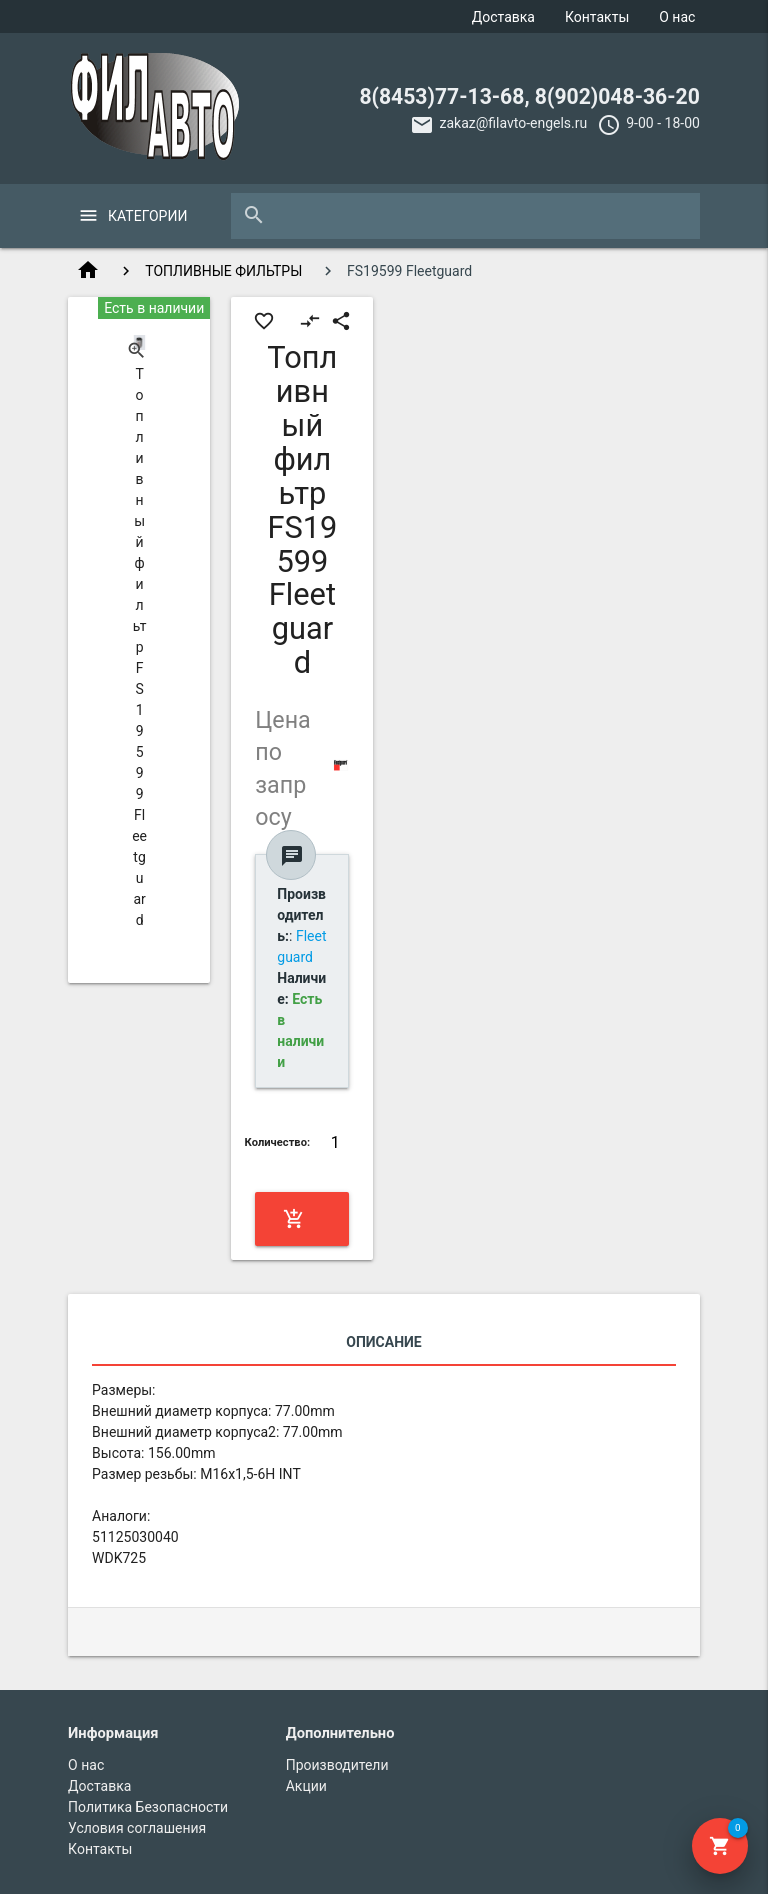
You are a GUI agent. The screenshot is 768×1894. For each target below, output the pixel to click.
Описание (383, 1342)
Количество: (278, 1142)
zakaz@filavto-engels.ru (513, 123)
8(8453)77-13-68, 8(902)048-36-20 (529, 96)
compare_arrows (310, 321)
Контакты (597, 17)
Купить (300, 1219)
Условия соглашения (137, 1828)
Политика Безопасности (148, 1807)
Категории (147, 216)
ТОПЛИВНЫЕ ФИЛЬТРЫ (223, 271)
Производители (337, 1765)
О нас (677, 17)
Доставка (503, 17)
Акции (306, 1786)
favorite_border (264, 321)
